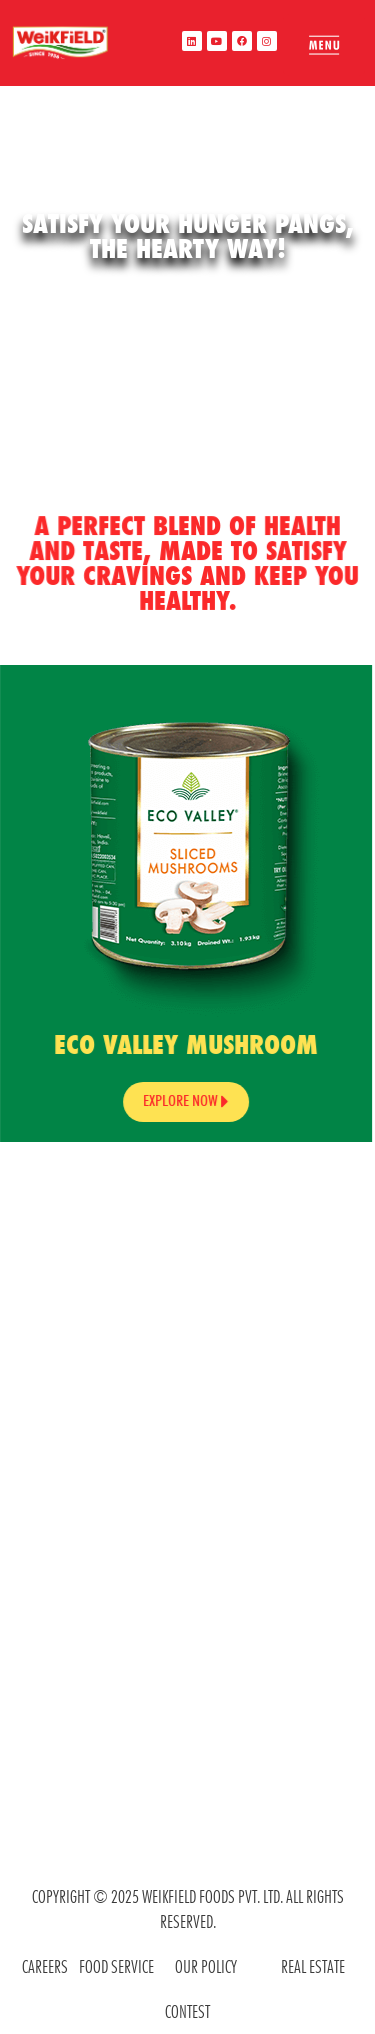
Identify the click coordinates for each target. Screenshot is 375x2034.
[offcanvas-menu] (324, 45)
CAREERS (45, 1966)
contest (187, 2011)
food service (116, 1966)
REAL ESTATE (313, 1966)
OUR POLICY (206, 1966)
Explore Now (175, 1101)
